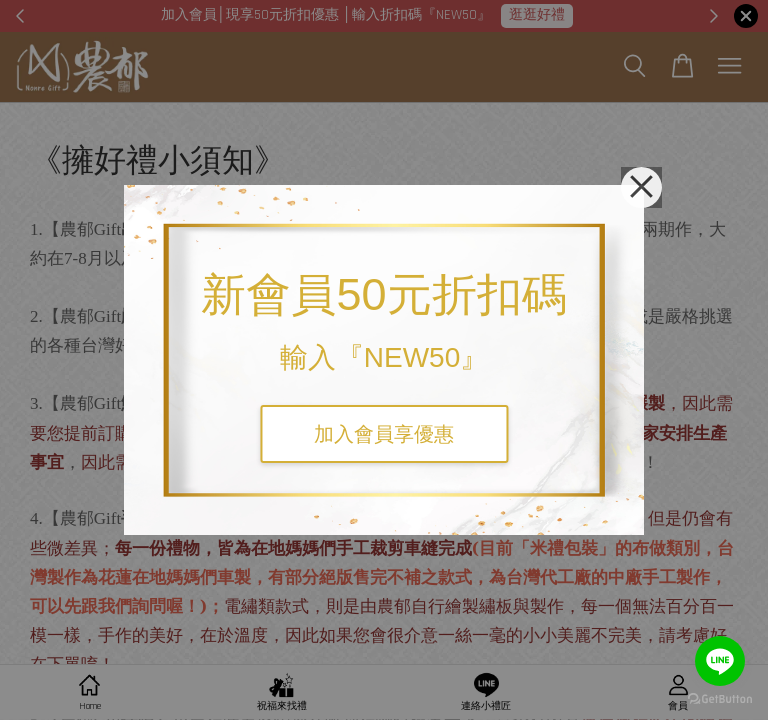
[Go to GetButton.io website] (720, 699)
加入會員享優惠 (384, 434)
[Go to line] (720, 661)
